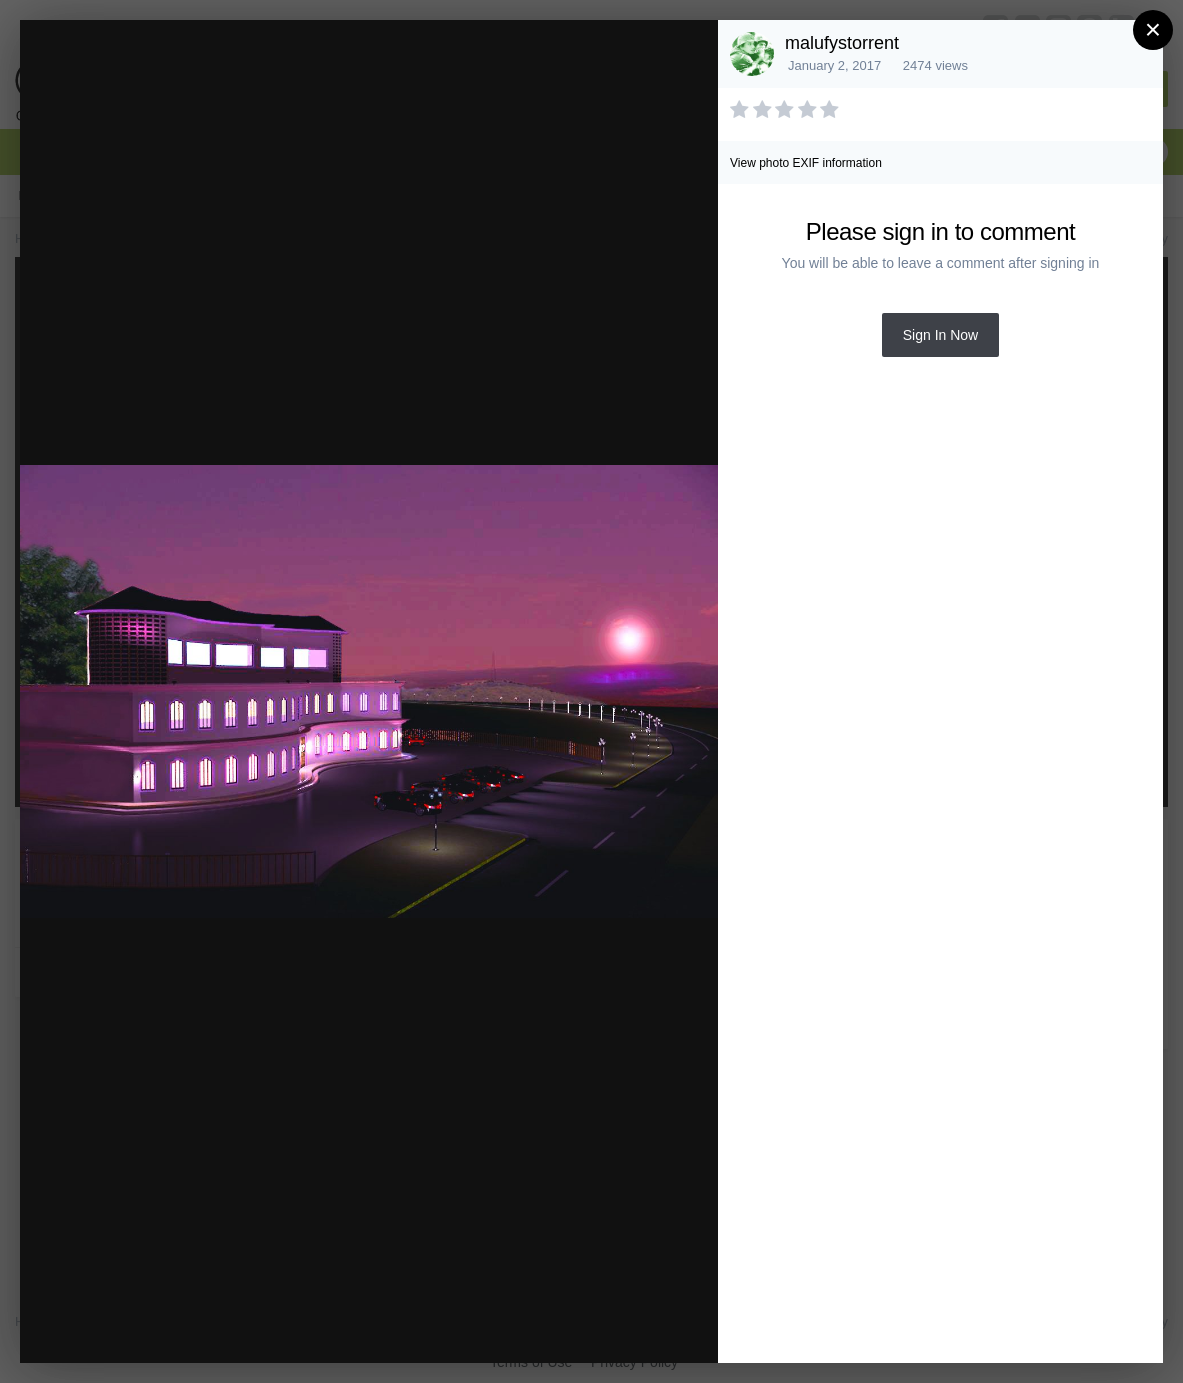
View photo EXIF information (806, 163)
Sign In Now (940, 335)
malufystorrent (842, 43)
